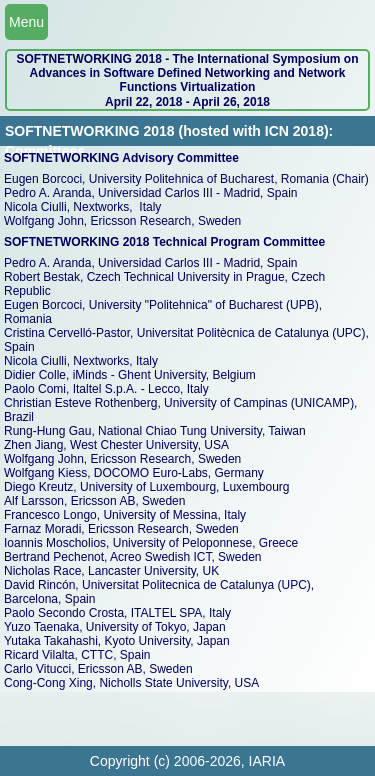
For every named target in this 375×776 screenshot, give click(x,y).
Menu (26, 22)
